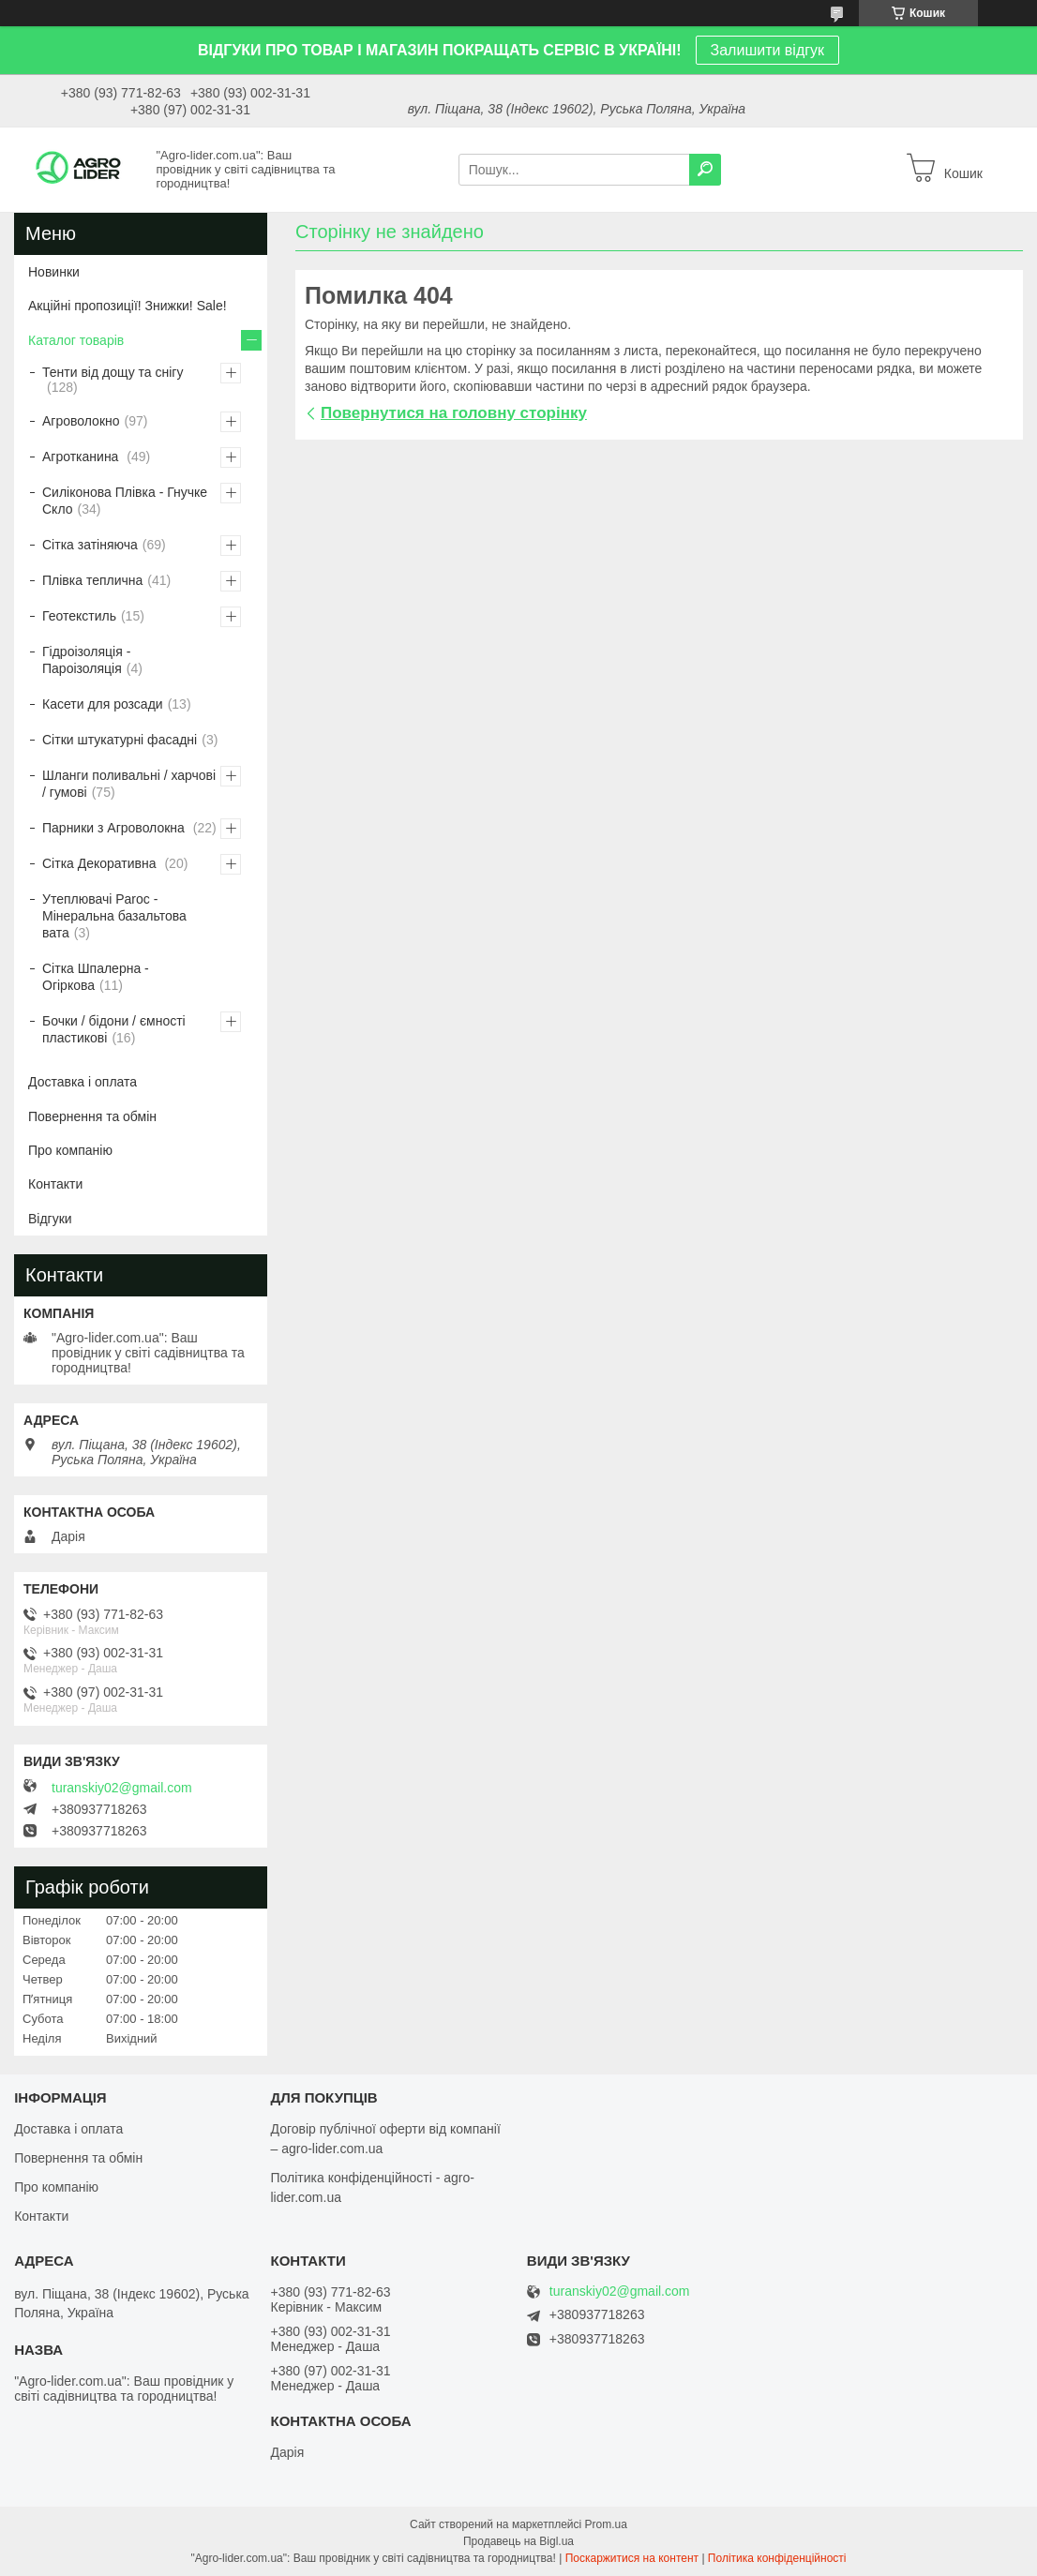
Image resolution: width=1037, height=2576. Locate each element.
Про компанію (70, 1150)
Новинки (54, 271)
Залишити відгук (768, 50)
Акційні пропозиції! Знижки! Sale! (127, 305)
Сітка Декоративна (100, 863)
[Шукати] (705, 170)
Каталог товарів (76, 340)
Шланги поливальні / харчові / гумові (129, 784)
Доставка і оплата (82, 1081)
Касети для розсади (102, 703)
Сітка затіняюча (90, 544)
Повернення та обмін (92, 1116)
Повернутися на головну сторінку (454, 413)
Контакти (55, 1183)
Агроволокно (81, 420)
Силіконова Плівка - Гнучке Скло (124, 501)
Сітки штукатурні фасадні (119, 739)
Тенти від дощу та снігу (112, 372)
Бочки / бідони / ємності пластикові (114, 1029)
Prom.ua (606, 2524)
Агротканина (82, 456)
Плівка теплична (92, 580)
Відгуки (50, 1218)
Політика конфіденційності (777, 2558)
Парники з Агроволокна (115, 827)
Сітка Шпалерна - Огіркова (95, 977)
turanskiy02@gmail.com (122, 1787)
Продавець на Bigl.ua (518, 2541)
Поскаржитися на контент (632, 2558)
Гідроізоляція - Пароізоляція (86, 660)
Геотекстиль (79, 615)
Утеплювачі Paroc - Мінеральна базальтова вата (114, 915)
